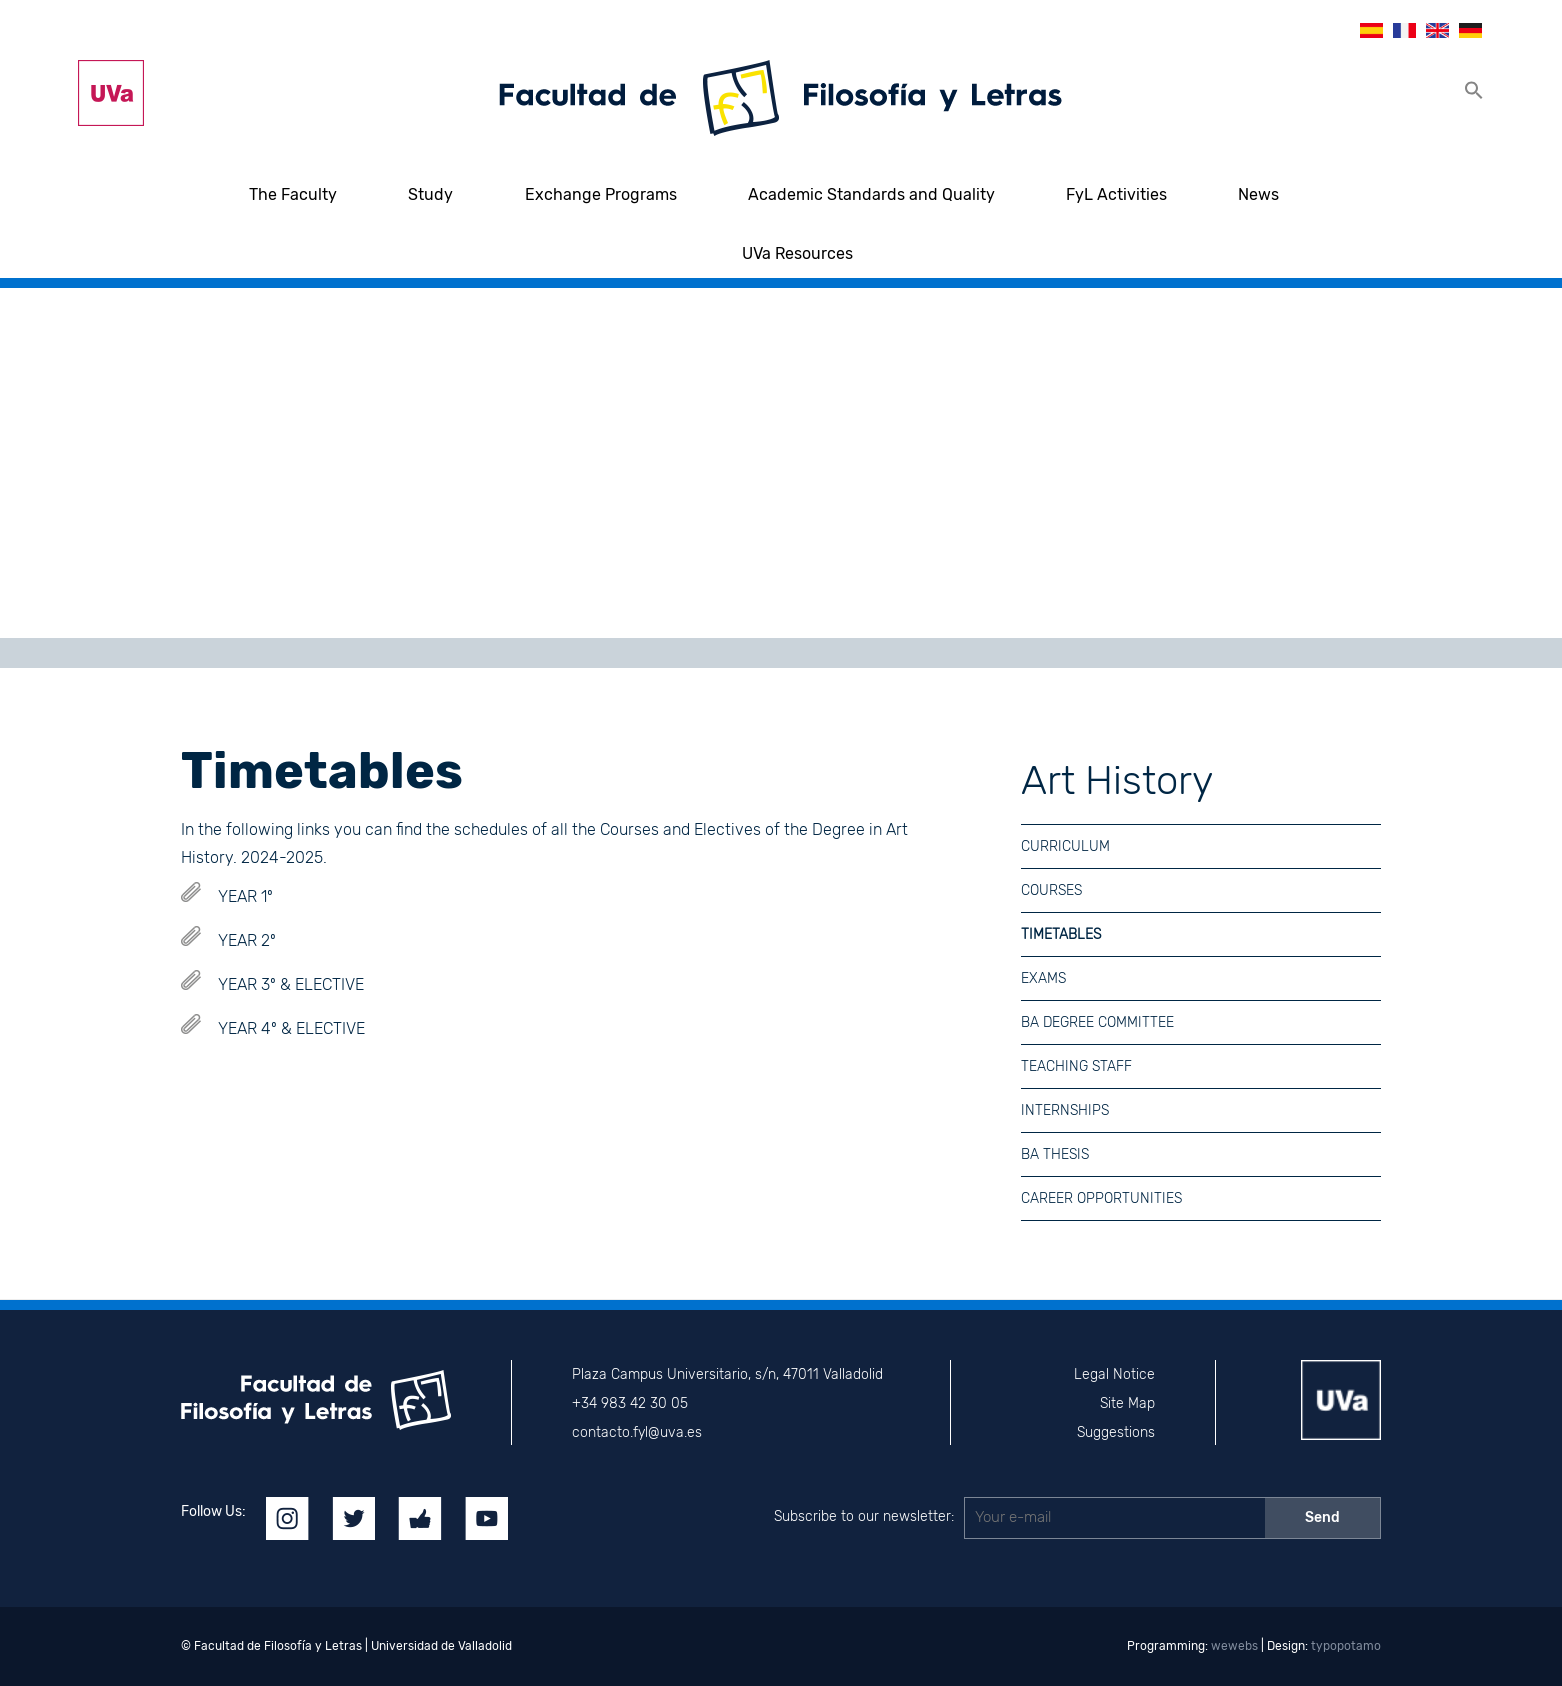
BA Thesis (1055, 1154)
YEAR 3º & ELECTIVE (291, 984)
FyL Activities (1116, 194)
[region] (781, 463)
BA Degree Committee (1097, 1022)
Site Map (1127, 1403)
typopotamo (1346, 1646)
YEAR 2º (247, 940)
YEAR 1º (245, 896)
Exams (1043, 978)
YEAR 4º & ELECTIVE (291, 1028)
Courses (1051, 890)
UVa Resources (797, 253)
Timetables (1061, 934)
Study (430, 194)
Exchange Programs (601, 194)
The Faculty (293, 194)
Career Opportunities (1101, 1198)
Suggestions (1116, 1432)
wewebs (1234, 1646)
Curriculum (1065, 846)
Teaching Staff (1076, 1066)
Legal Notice (1114, 1374)
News (1258, 194)
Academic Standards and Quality (871, 194)
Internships (1065, 1110)
